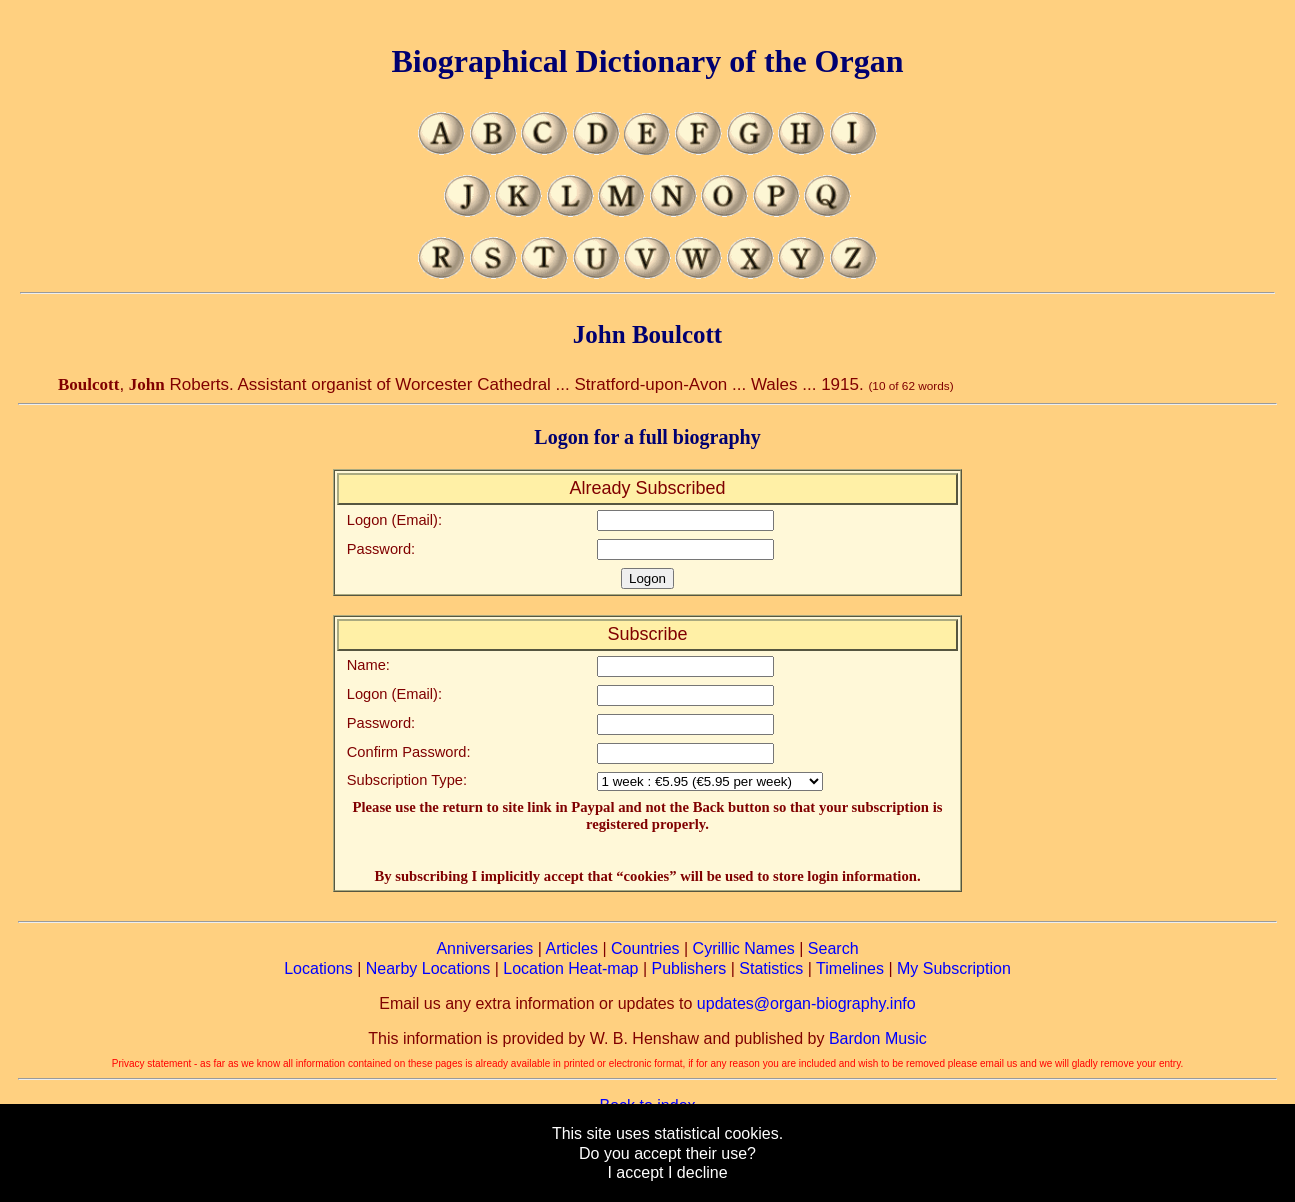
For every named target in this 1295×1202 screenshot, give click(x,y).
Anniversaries (484, 948)
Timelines (850, 968)
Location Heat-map (570, 968)
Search (833, 948)
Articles (572, 948)
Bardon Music (878, 1038)
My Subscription (954, 968)
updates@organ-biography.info (806, 1003)
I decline (698, 1172)
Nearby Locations (428, 968)
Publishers (689, 968)
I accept (635, 1172)
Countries (645, 948)
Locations (318, 968)
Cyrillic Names (744, 948)
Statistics (771, 968)
